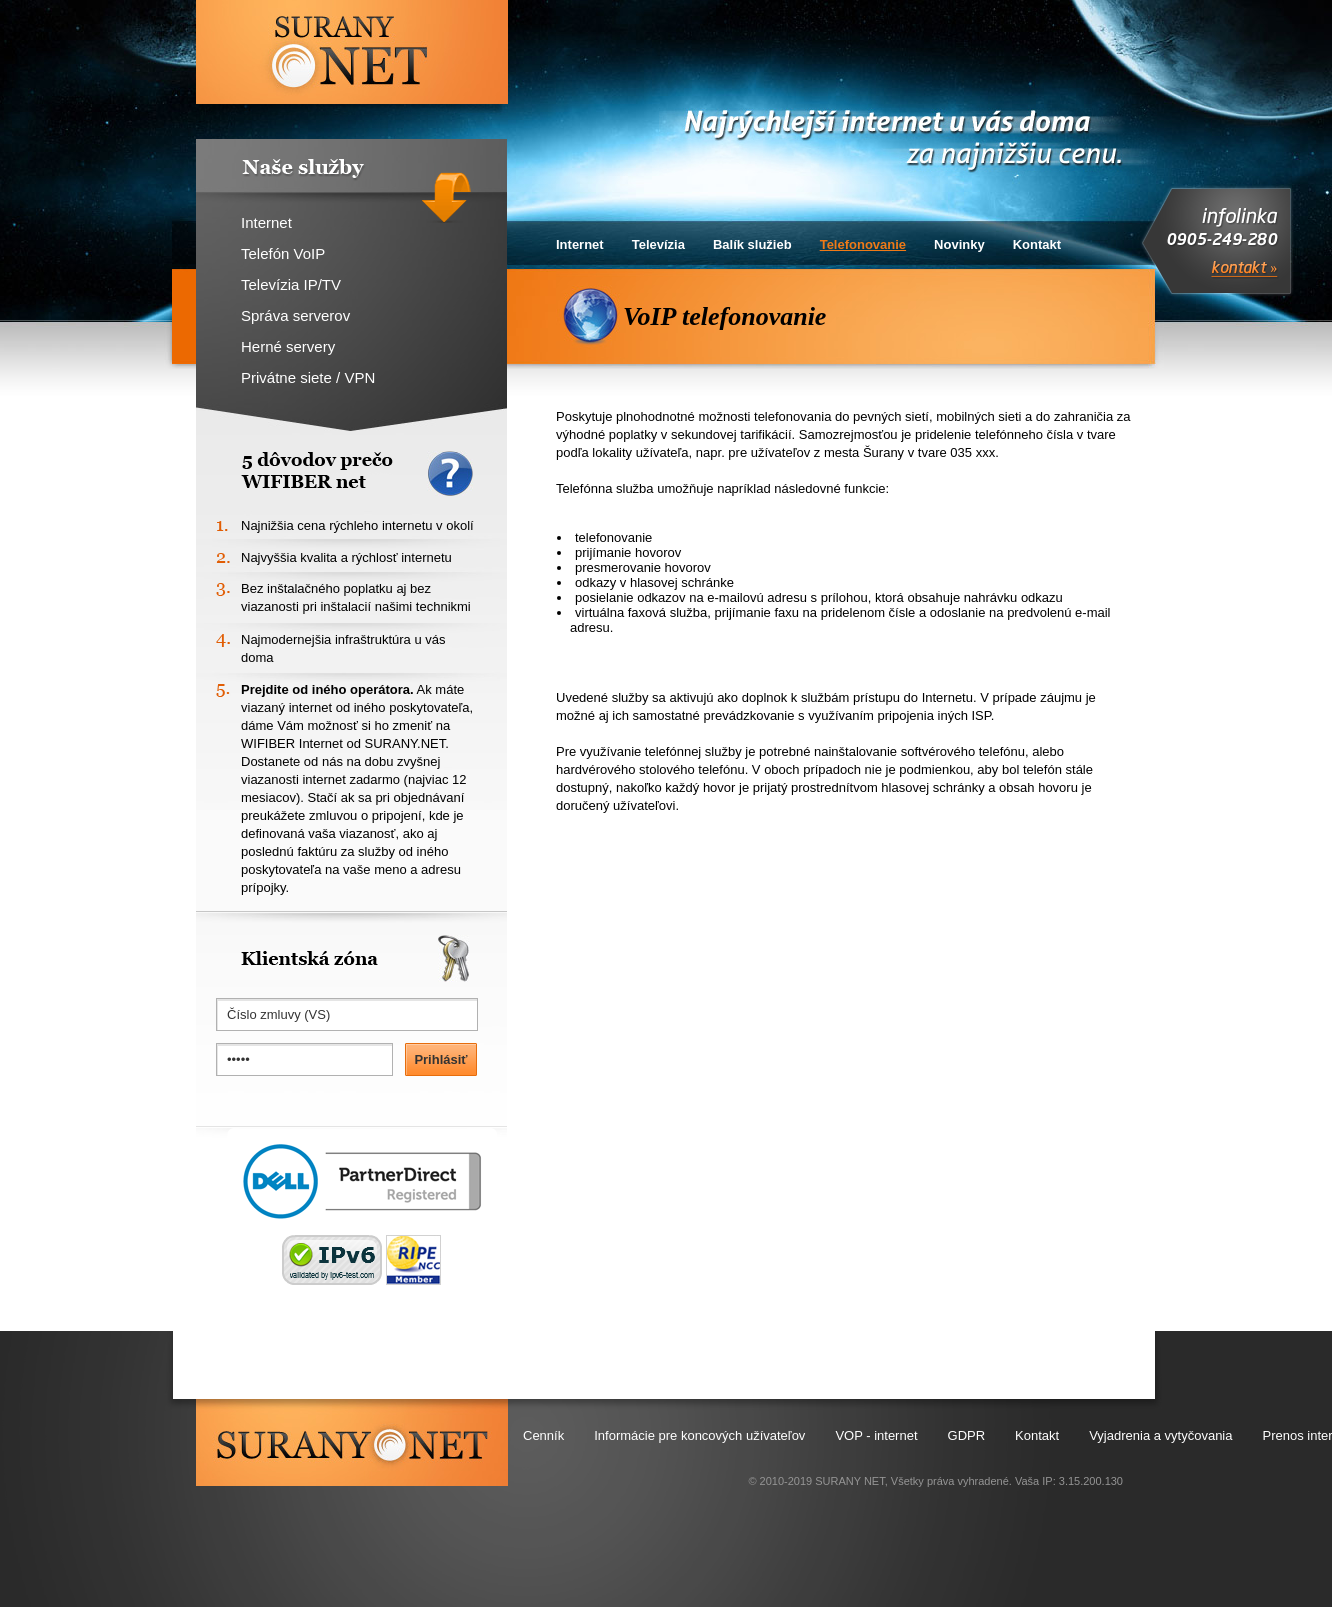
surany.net (352, 1442)
